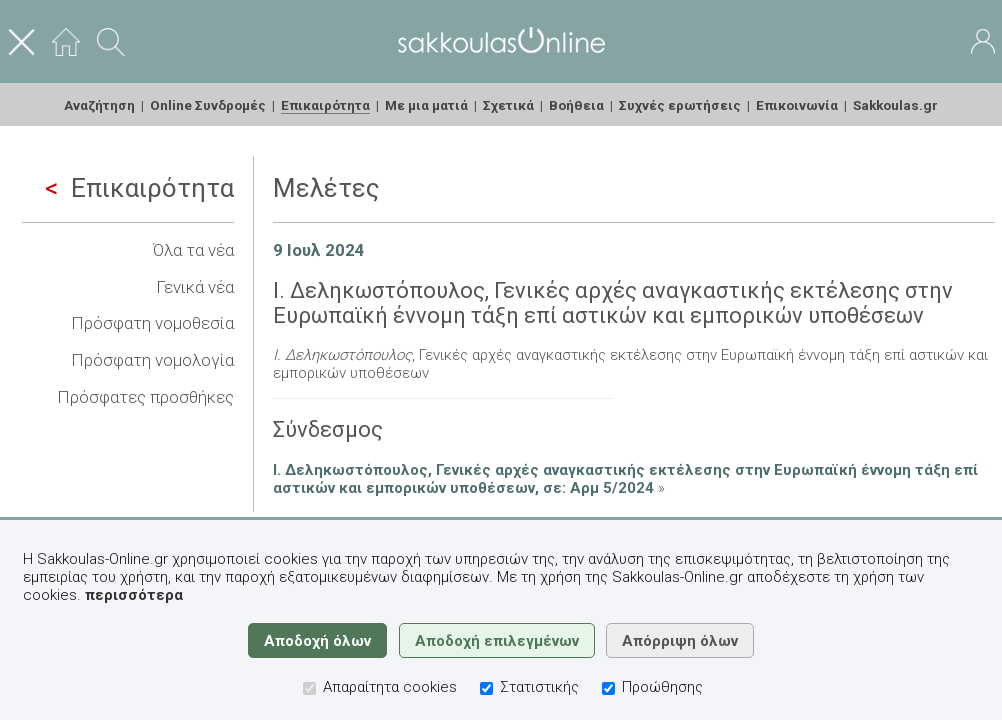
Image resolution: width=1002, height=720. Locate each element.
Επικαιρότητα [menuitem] (325, 105)
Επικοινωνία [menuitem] (797, 105)
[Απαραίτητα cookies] (309, 688)
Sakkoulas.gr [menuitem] (895, 105)
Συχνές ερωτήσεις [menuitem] (680, 105)
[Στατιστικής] (486, 688)
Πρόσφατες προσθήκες (145, 397)
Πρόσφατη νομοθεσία (152, 323)
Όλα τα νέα (193, 250)
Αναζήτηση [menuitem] (99, 105)
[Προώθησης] (608, 688)
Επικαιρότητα (139, 188)
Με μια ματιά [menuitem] (426, 105)
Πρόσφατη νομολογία (152, 360)
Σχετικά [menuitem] (508, 105)
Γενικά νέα (195, 287)
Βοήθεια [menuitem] (576, 105)
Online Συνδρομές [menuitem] (208, 105)
